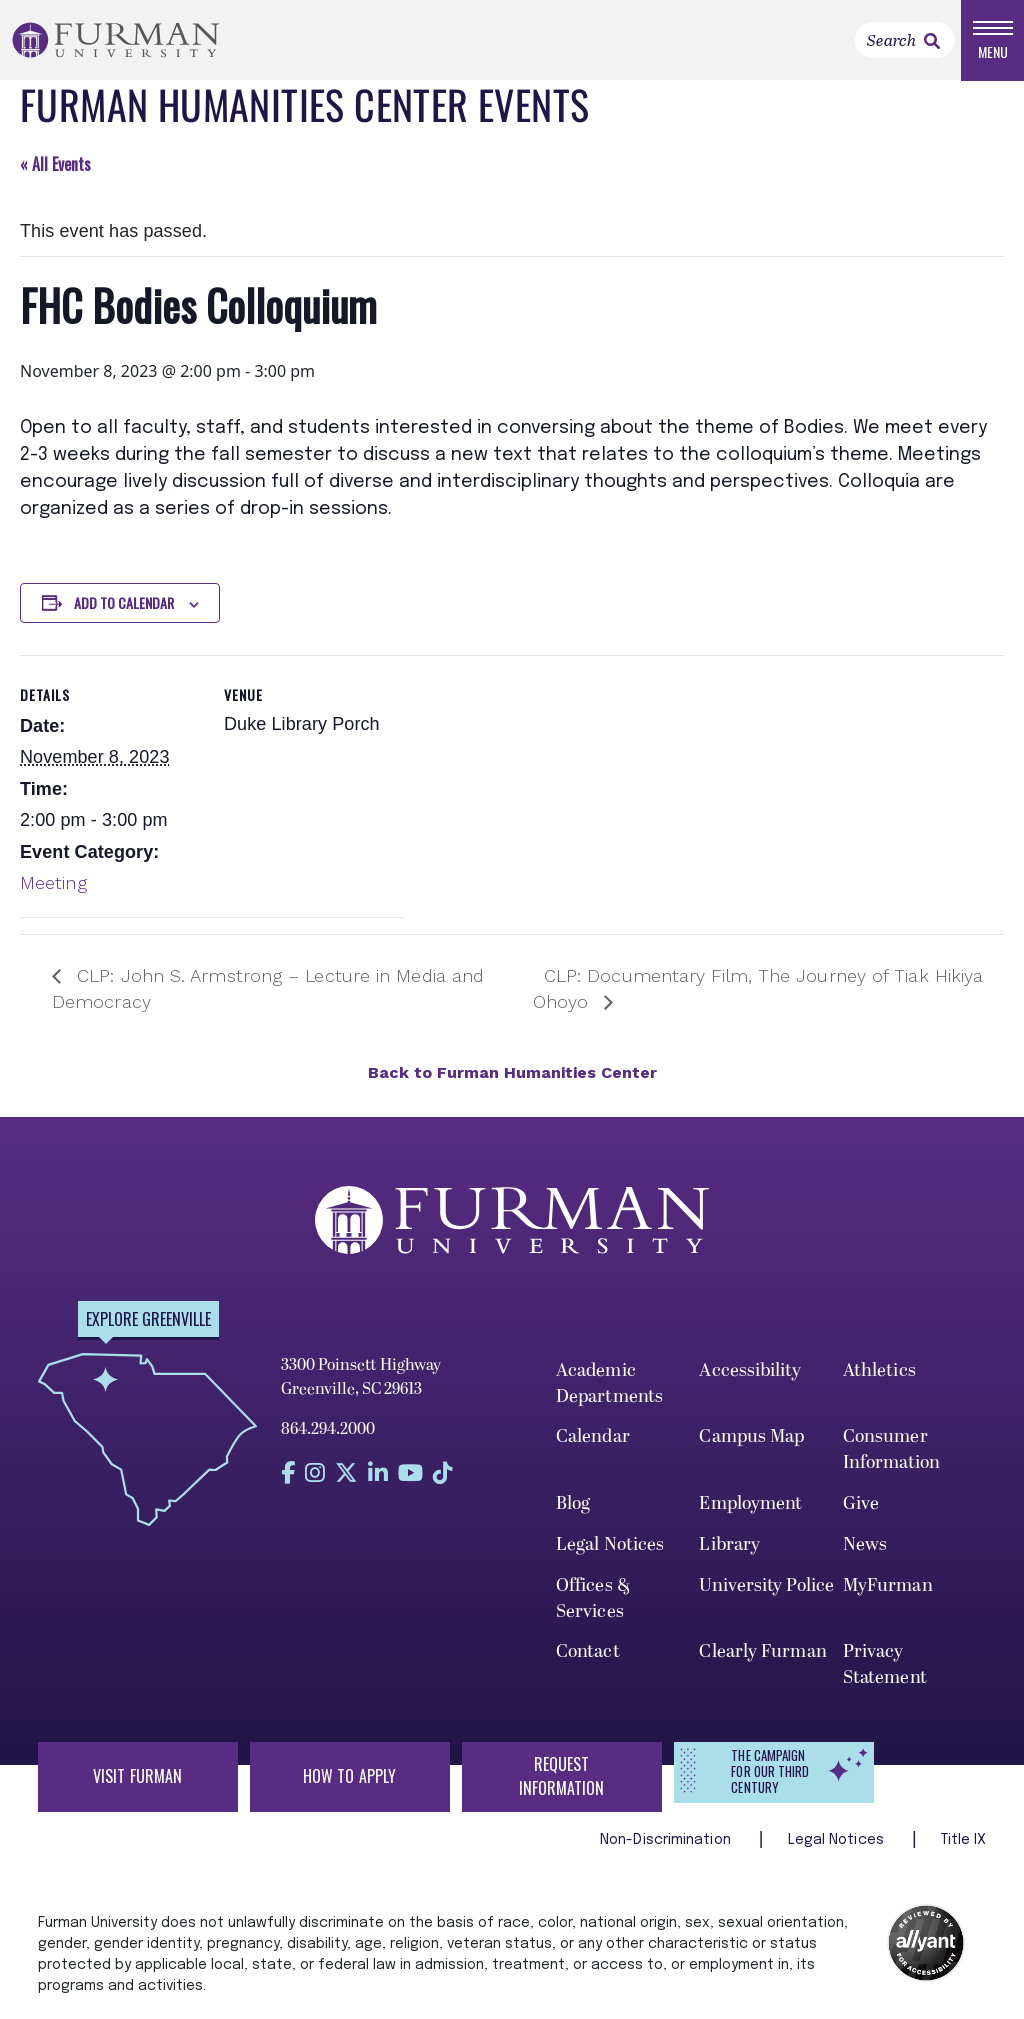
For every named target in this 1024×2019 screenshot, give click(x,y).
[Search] (905, 40)
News (865, 1544)
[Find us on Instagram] (315, 1473)
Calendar (593, 1436)
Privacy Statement (885, 1664)
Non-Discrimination (667, 1840)
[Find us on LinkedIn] (378, 1473)
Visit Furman (137, 1776)
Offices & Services (593, 1598)
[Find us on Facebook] (288, 1473)
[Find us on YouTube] (410, 1473)
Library (729, 1544)
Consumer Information (891, 1449)
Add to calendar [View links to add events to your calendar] (124, 602)
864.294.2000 (328, 1429)
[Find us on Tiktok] (443, 1473)
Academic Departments (609, 1383)
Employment (750, 1503)
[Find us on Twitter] (346, 1473)
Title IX (964, 1840)
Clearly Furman (762, 1651)
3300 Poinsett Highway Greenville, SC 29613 (361, 1377)
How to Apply (349, 1776)
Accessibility (749, 1370)
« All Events (55, 164)
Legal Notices (610, 1544)
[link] (932, 41)
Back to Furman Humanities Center (512, 1072)
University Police (766, 1585)
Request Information (562, 1776)
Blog (573, 1503)
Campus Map (751, 1436)
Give (861, 1503)
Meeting (53, 882)
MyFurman (888, 1585)
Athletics (879, 1370)
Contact (588, 1651)
